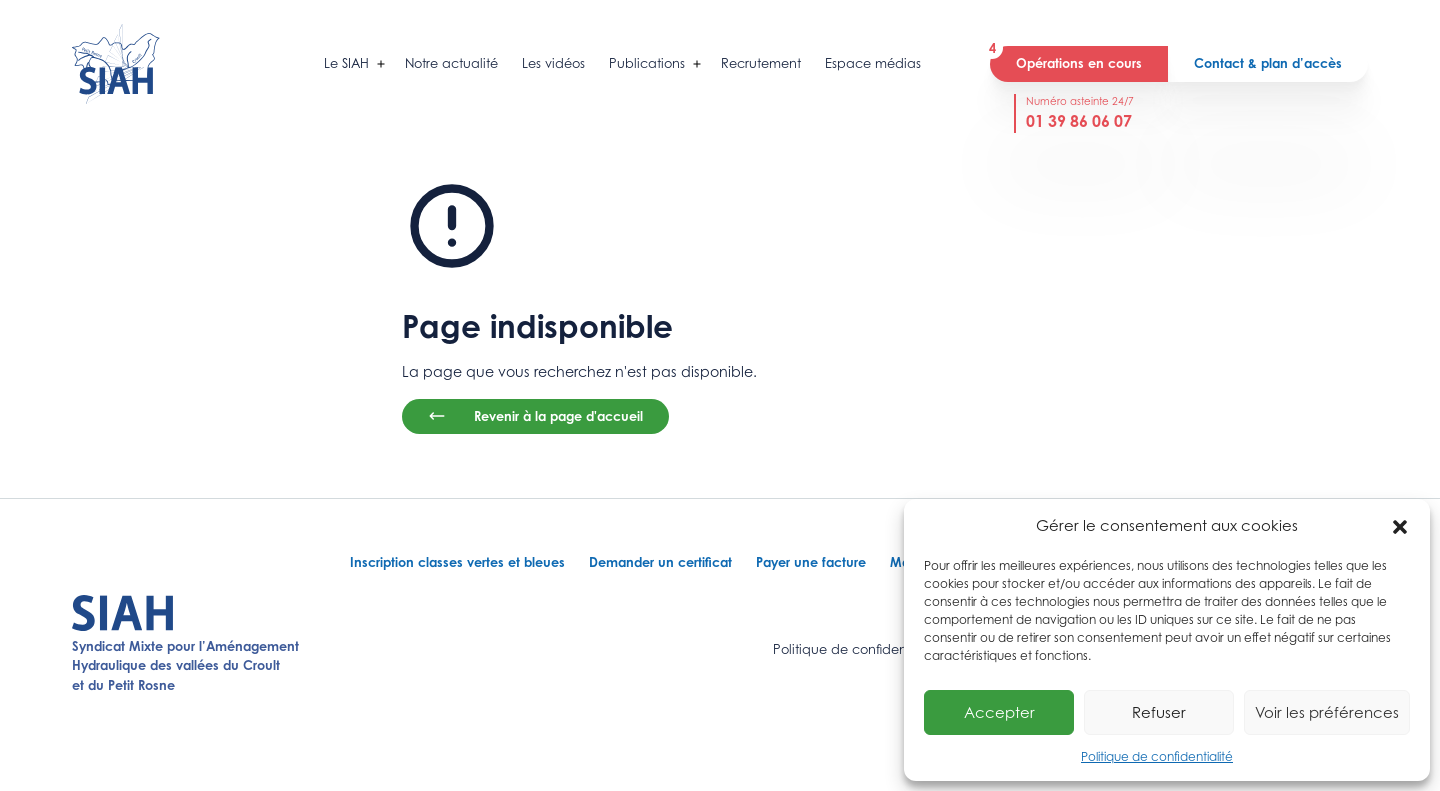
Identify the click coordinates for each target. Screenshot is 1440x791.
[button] (1400, 525)
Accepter (999, 712)
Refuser (1159, 712)
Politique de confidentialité (1157, 756)
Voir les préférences (1327, 712)
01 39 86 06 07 (1079, 121)
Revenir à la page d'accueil (535, 416)
